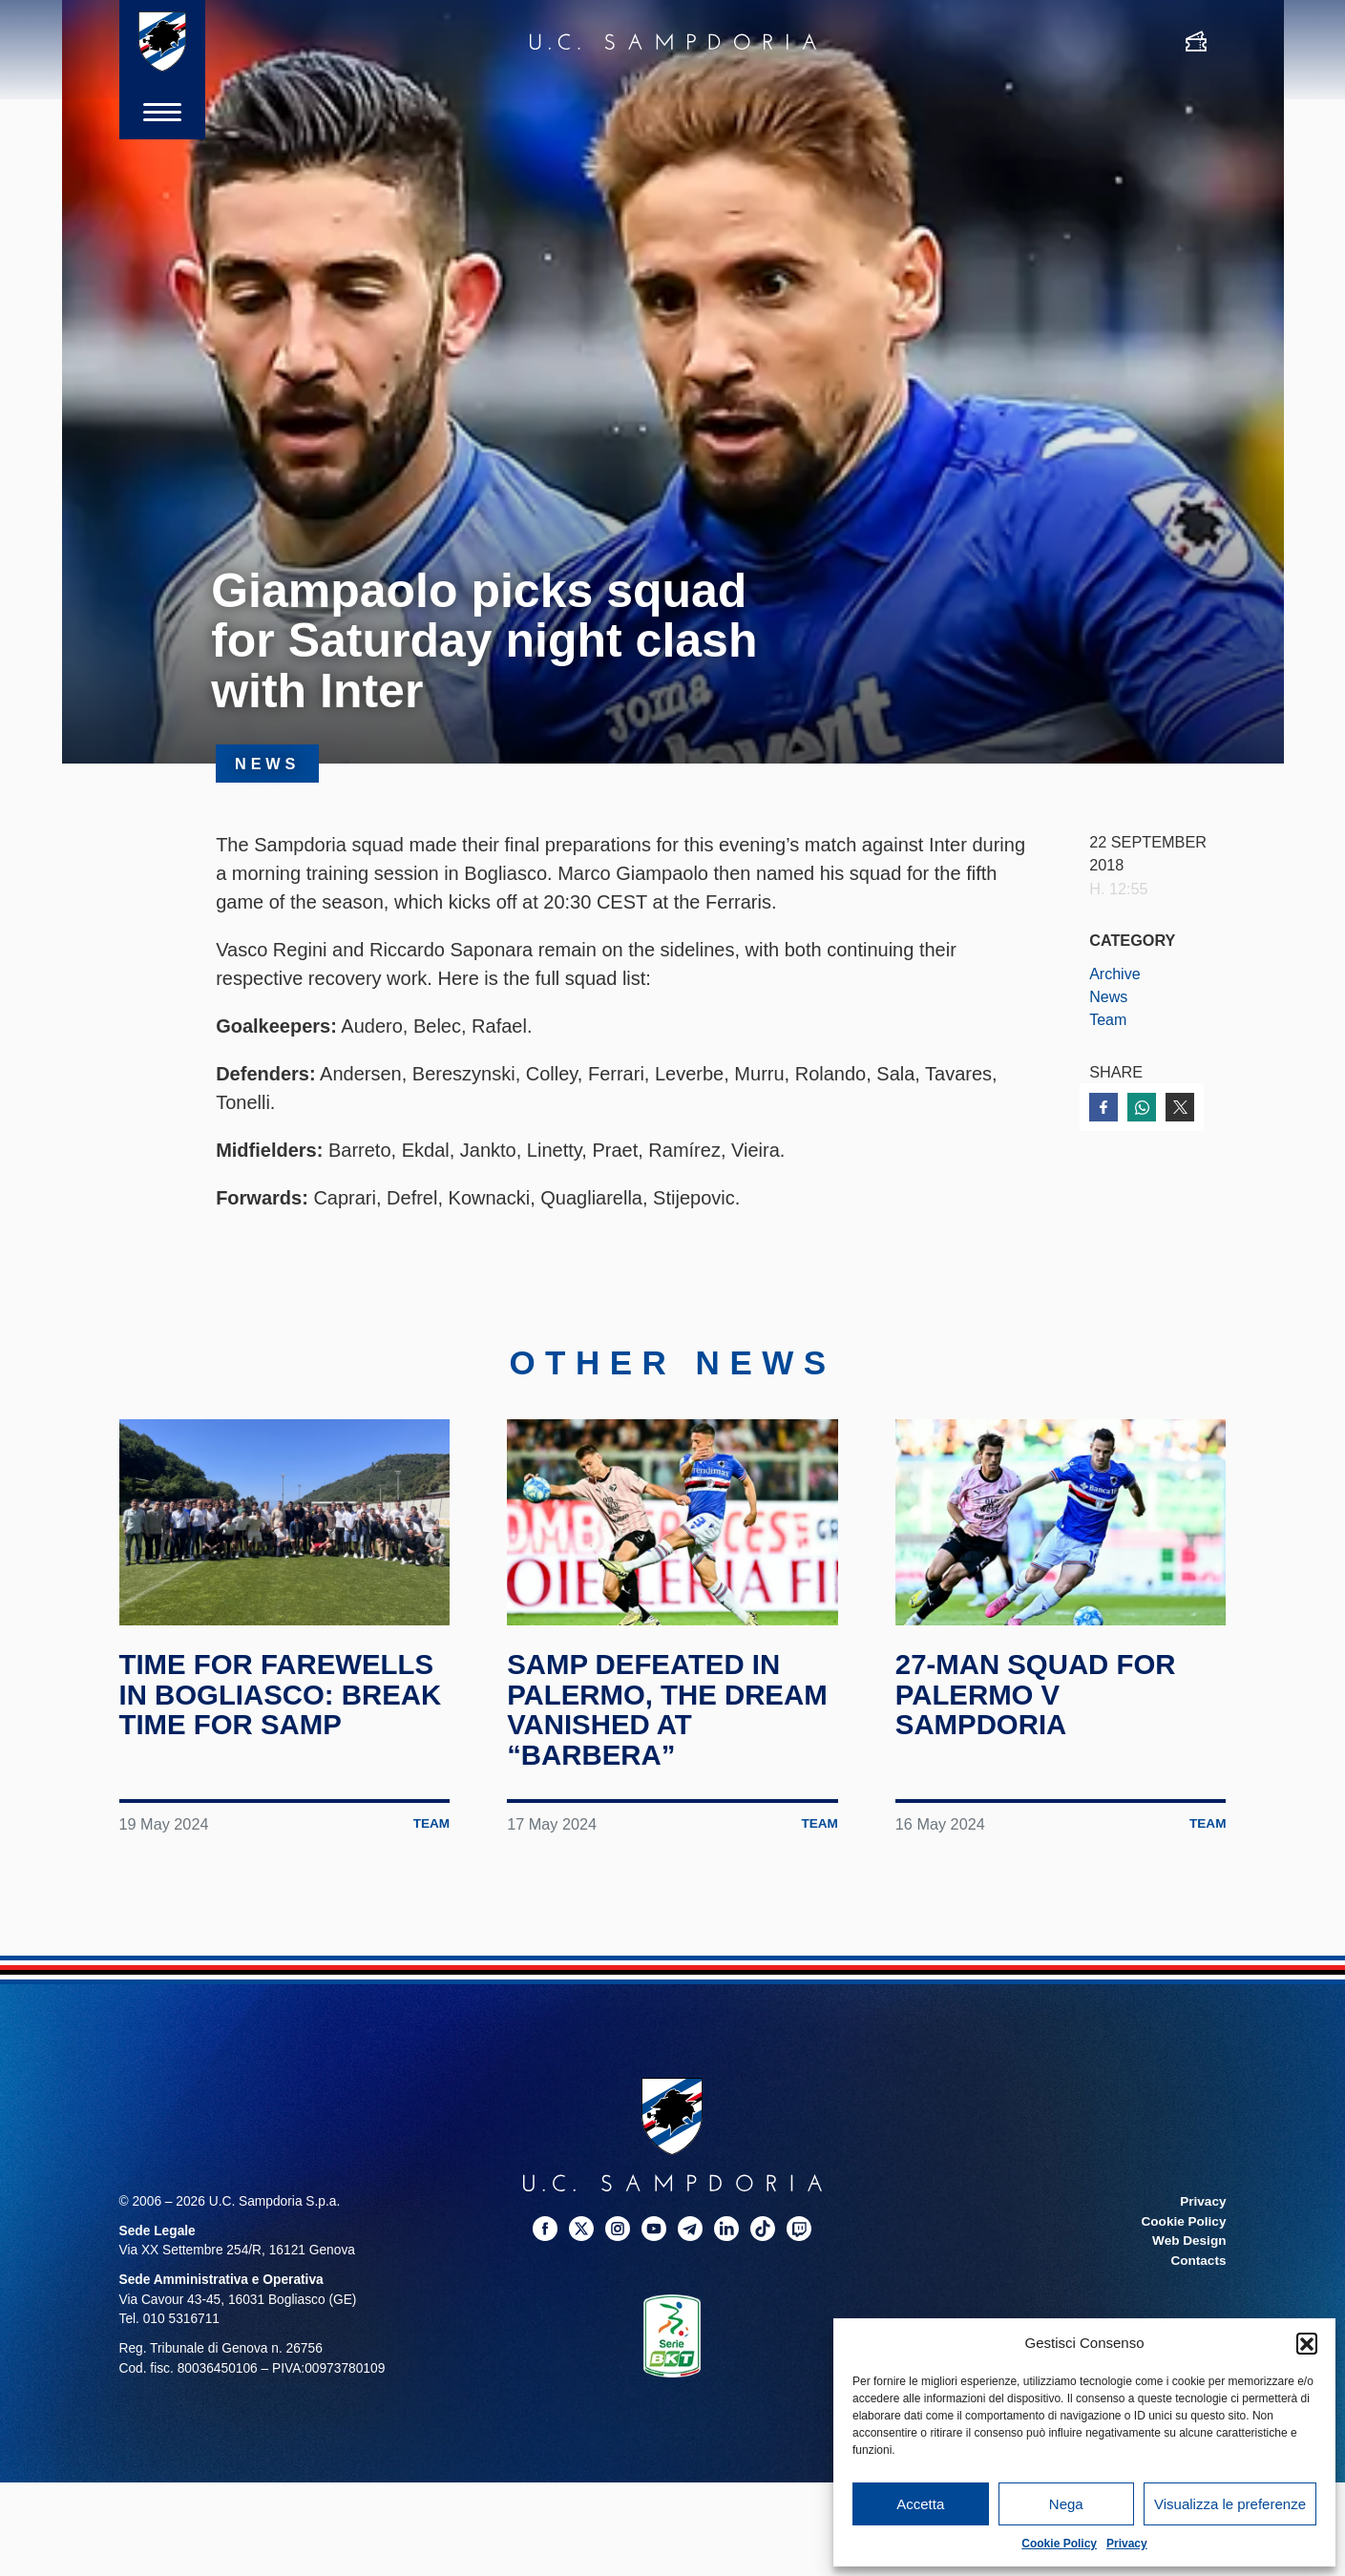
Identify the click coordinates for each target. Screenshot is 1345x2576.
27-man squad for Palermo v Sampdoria (1038, 1694)
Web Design (1188, 2239)
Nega (1066, 2504)
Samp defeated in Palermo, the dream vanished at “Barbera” (670, 1709)
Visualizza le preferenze (1230, 2504)
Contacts (1198, 2259)
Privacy (1126, 2543)
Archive (1115, 973)
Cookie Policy (1059, 2543)
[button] (1306, 2343)
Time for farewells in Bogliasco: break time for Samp (284, 1694)
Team (1108, 1019)
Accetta (920, 2504)
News (1108, 996)
